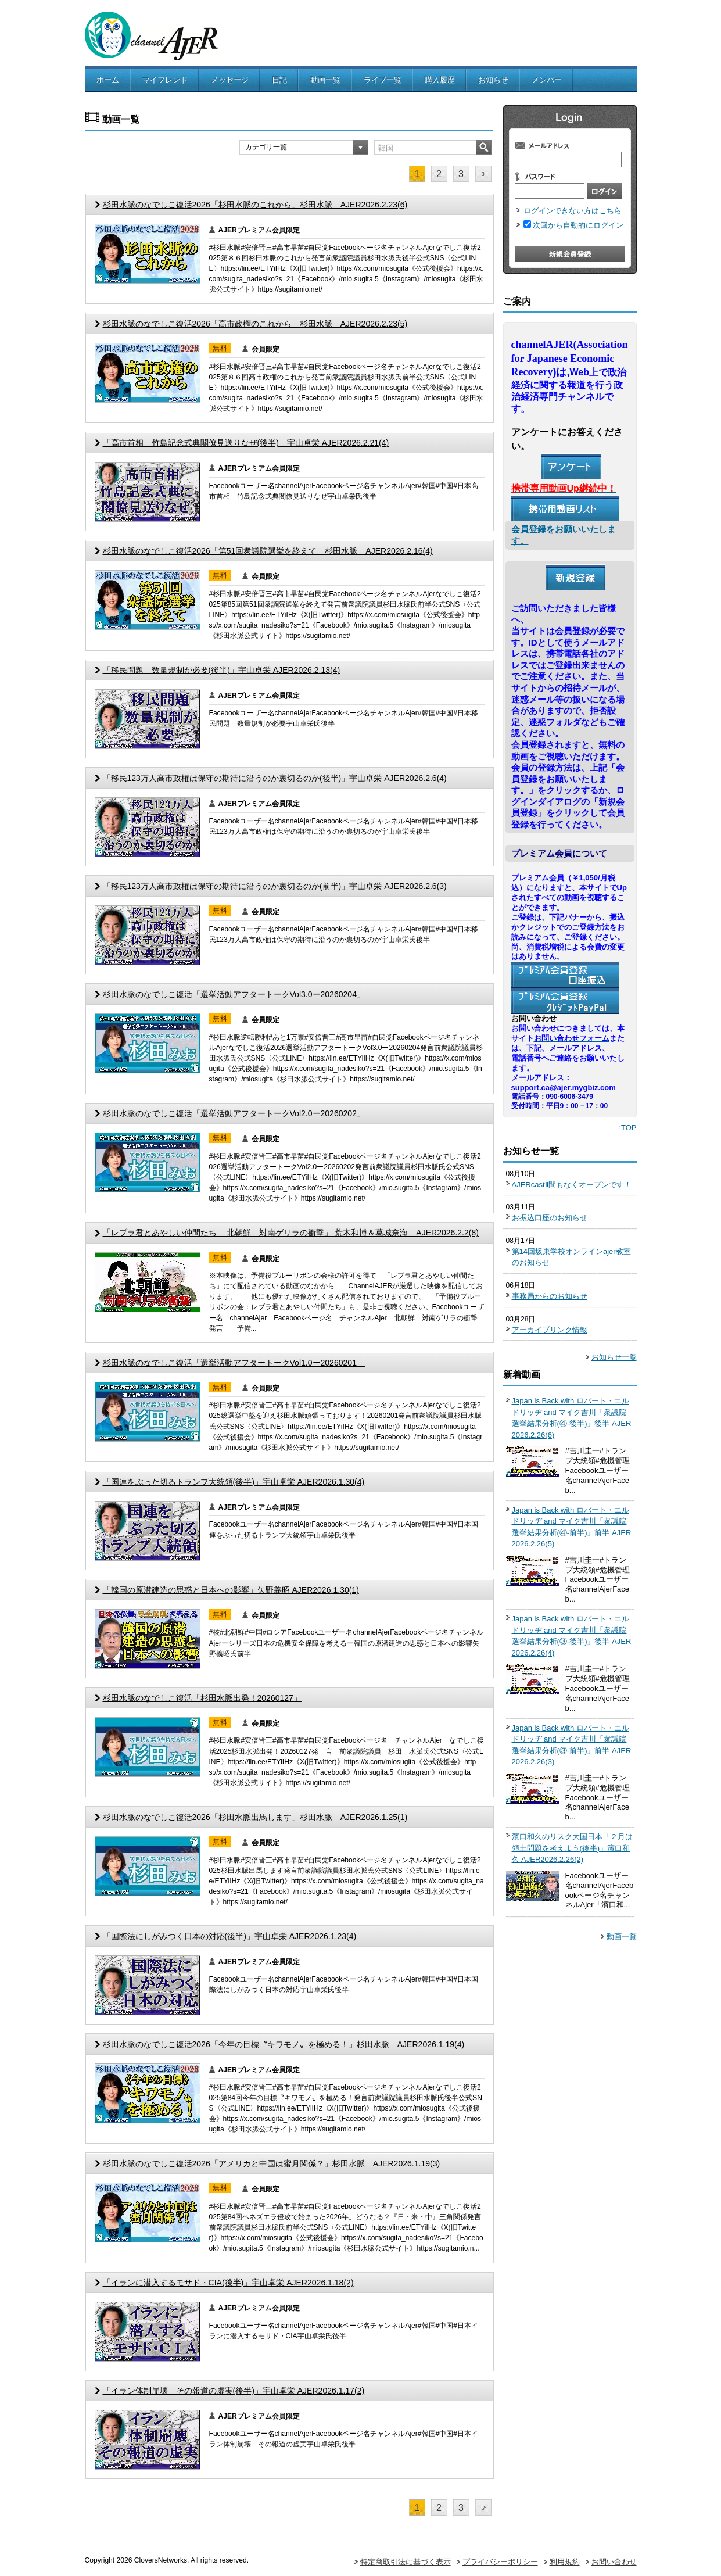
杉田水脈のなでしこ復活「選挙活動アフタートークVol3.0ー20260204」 (234, 994)
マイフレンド (165, 80)
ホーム (107, 80)
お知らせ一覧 (614, 1357)
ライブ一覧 (382, 80)
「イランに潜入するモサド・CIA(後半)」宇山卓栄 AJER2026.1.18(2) (228, 2282)
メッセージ (230, 80)
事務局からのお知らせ (549, 1296)
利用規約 (565, 2561)
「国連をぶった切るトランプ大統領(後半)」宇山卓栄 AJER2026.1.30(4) (234, 1481)
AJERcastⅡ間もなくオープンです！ (572, 1184)
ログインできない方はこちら (572, 210)
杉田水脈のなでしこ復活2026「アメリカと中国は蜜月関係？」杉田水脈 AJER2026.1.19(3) (271, 2163)
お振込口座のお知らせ (549, 1217)
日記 (279, 80)
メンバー (547, 80)
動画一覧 (325, 80)
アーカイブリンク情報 (549, 1329)
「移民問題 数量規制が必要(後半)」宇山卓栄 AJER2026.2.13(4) (221, 670)
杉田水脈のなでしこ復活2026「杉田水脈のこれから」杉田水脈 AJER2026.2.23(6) (255, 204)
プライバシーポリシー (500, 2561)
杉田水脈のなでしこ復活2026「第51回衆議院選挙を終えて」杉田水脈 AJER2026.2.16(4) (268, 551)
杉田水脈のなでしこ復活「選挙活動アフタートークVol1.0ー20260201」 (234, 1362)
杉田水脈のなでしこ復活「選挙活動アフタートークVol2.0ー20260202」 (234, 1113)
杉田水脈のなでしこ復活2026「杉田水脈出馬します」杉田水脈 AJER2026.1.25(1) (255, 1817)
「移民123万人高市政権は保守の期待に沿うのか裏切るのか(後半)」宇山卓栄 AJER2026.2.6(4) (275, 778)
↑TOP (627, 1127)
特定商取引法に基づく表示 (405, 2561)
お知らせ (493, 80)
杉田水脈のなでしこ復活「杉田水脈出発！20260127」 (202, 1698)
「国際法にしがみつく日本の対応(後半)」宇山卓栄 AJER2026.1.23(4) (230, 1936)
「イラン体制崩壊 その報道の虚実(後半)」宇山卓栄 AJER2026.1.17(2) (234, 2390)
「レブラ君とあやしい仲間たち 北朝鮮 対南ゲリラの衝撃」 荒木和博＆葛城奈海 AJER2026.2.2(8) (291, 1232)
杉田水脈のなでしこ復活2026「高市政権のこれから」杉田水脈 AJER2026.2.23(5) (255, 323)
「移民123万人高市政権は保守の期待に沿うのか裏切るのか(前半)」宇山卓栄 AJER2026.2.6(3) (275, 886)
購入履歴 (440, 80)
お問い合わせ (614, 2561)
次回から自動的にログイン (578, 225)
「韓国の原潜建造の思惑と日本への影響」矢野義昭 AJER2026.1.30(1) (231, 1590)
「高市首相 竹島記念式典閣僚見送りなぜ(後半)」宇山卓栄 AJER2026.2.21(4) (246, 442)
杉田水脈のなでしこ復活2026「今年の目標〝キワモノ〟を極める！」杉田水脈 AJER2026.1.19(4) (284, 2044)
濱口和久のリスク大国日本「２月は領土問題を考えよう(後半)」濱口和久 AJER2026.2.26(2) (572, 1848)
